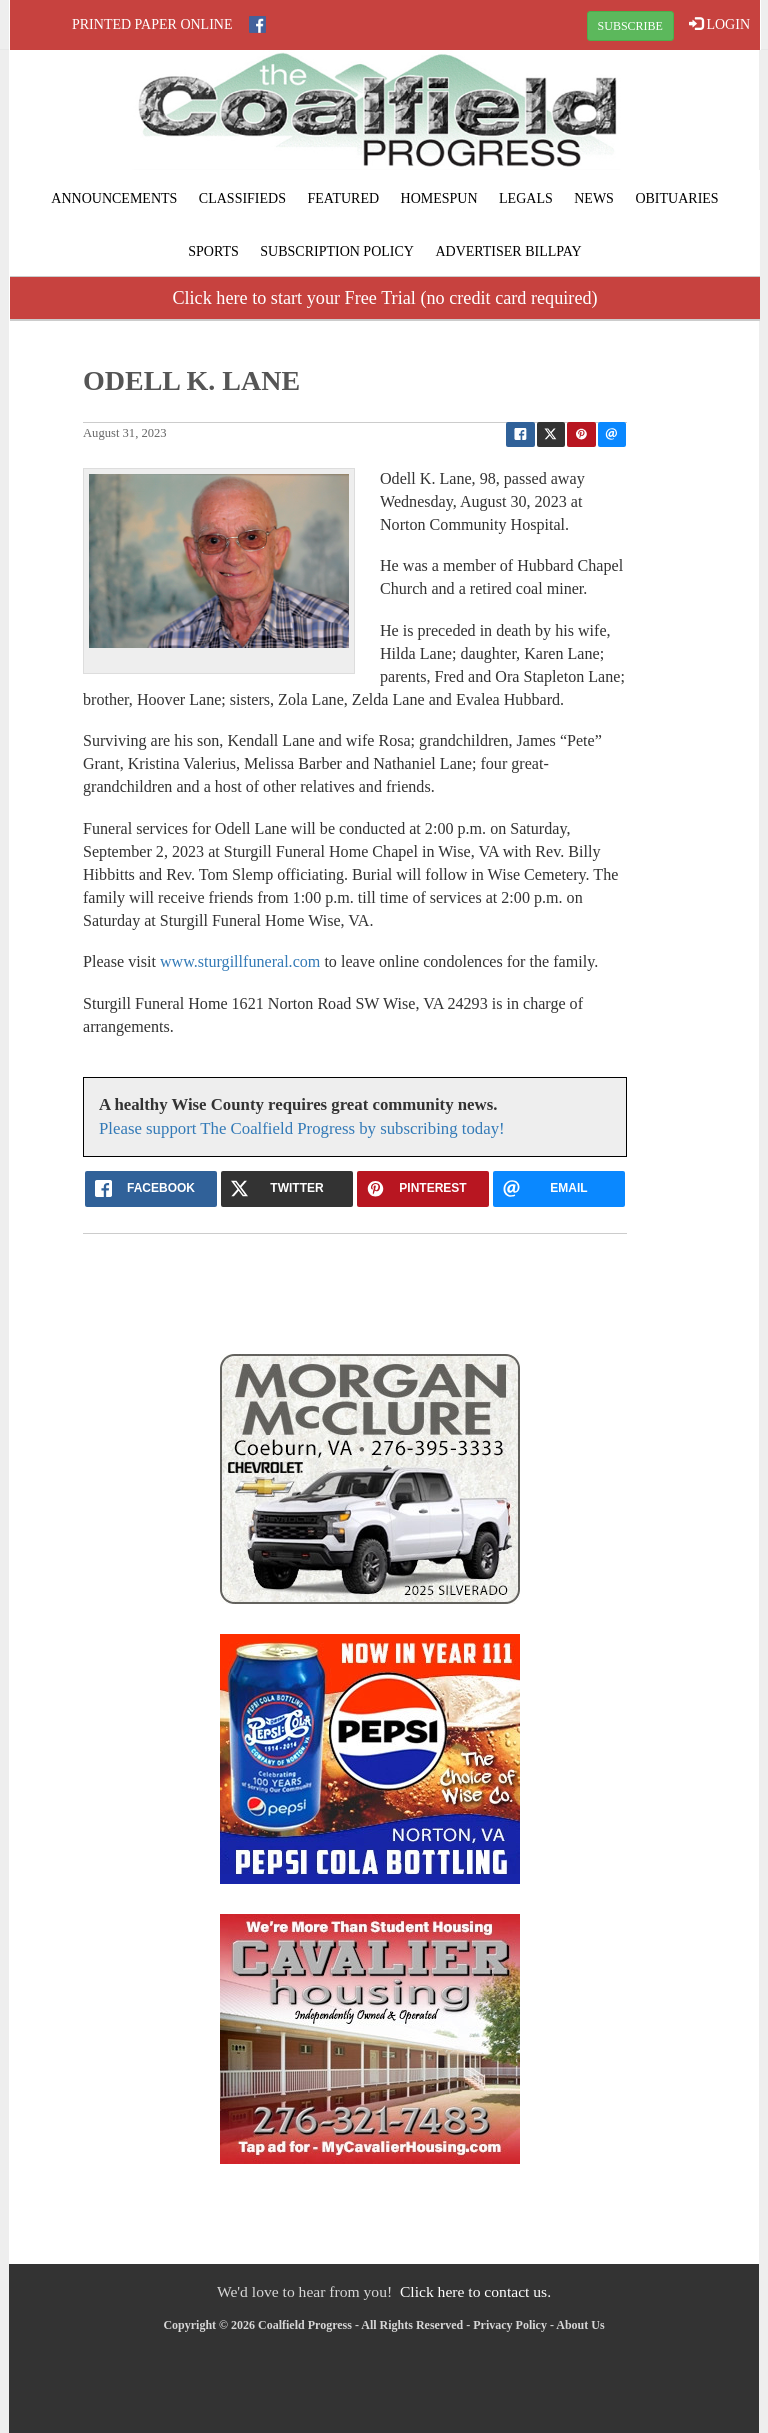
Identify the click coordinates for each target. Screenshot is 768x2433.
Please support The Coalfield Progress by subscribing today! (302, 1128)
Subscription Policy (337, 251)
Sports (213, 251)
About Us (580, 2325)
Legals (526, 198)
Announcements (114, 198)
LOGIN (719, 24)
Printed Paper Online (152, 24)
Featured (343, 198)
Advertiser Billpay (508, 251)
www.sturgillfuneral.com (240, 961)
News (594, 198)
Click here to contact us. (475, 2291)
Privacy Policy (510, 2325)
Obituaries (676, 198)
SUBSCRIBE (630, 26)
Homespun (439, 198)
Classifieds (242, 198)
